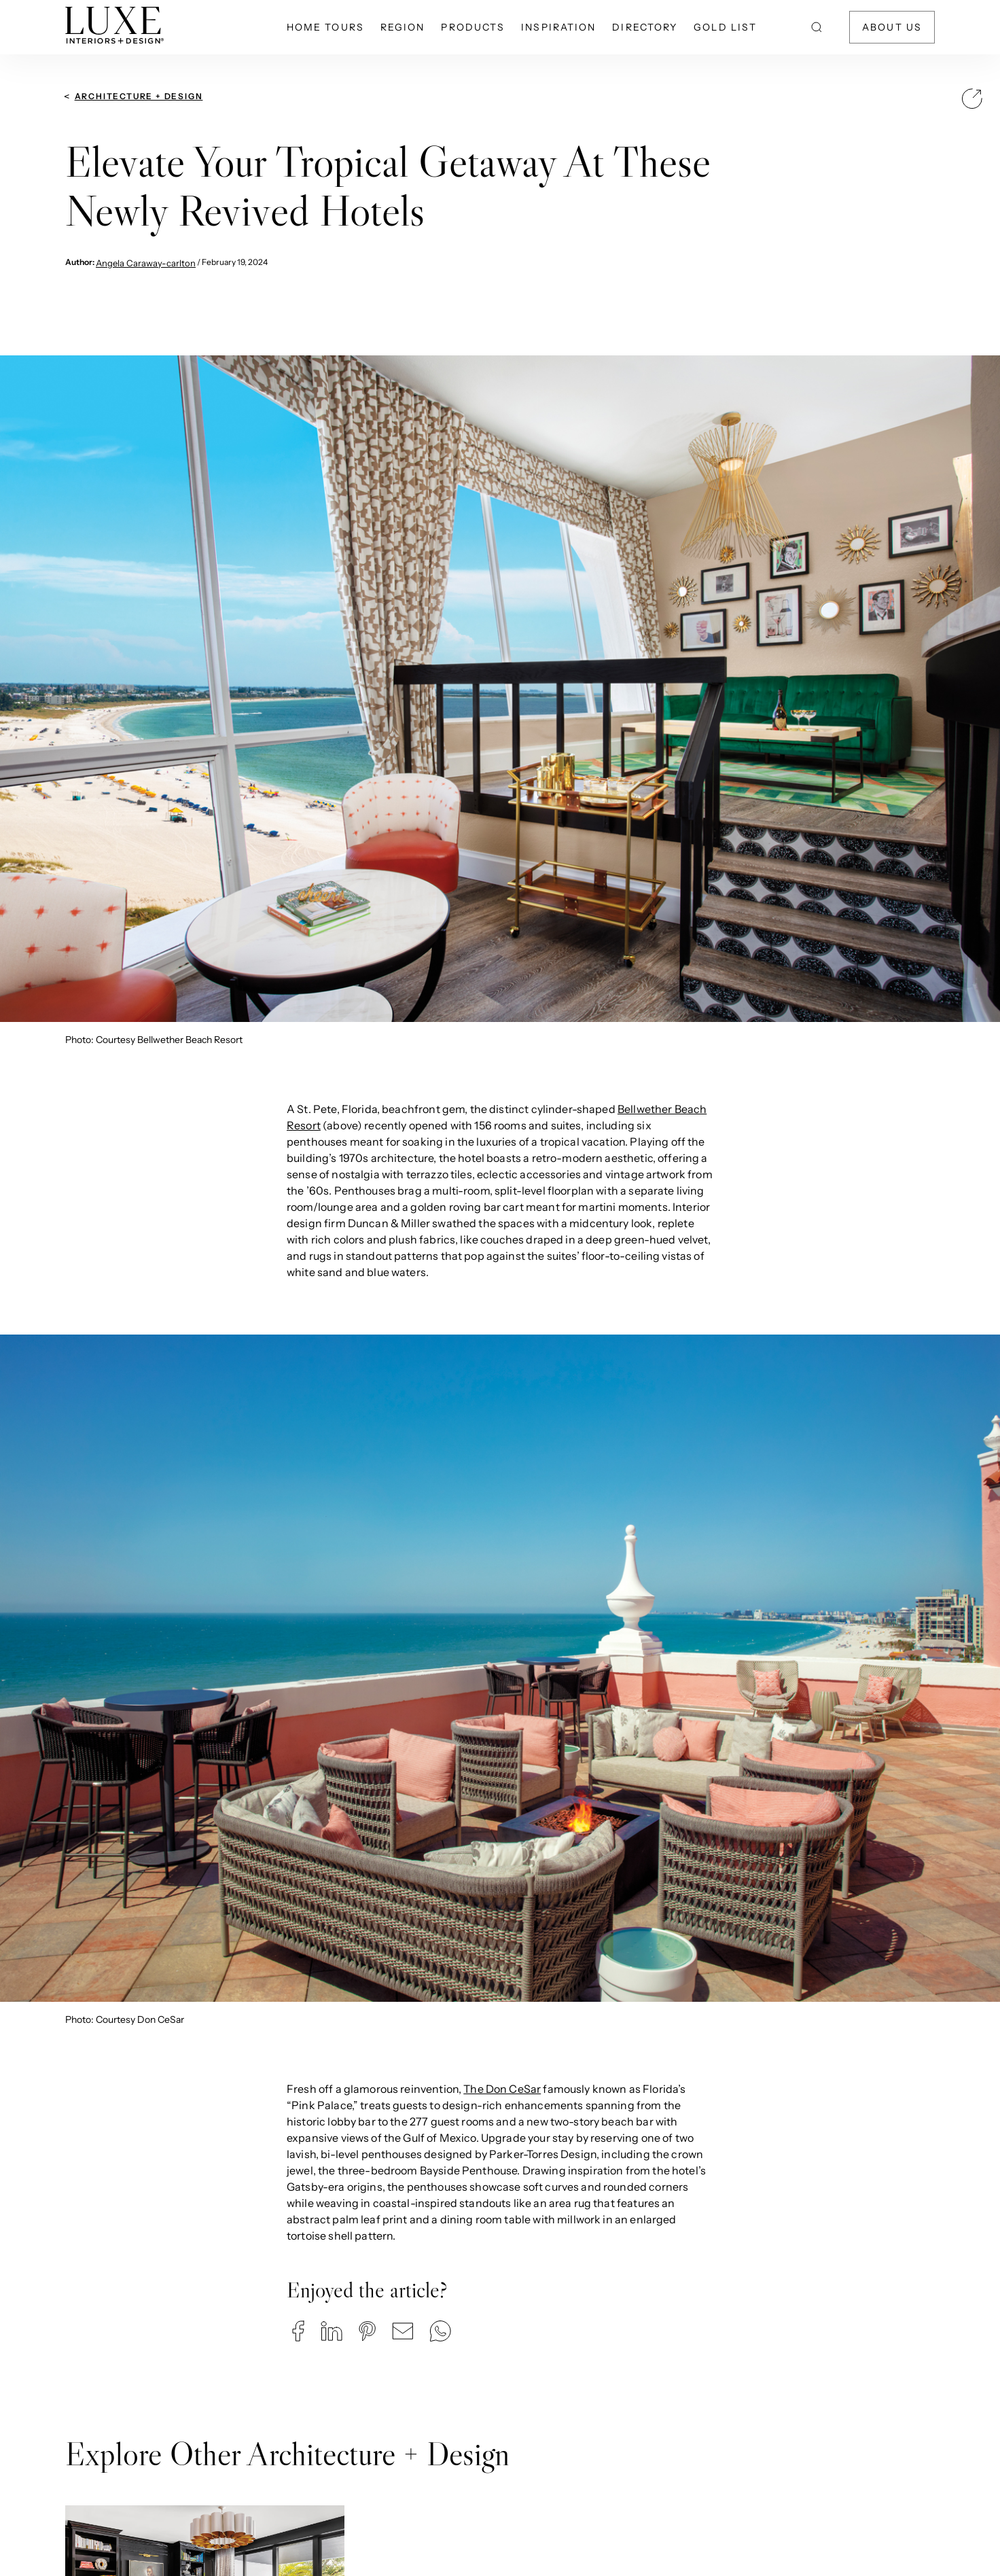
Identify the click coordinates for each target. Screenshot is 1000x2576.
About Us (892, 27)
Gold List (725, 27)
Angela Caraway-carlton (146, 263)
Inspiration (558, 27)
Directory (644, 27)
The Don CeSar (502, 2089)
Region (402, 27)
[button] (298, 2331)
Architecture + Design (139, 96)
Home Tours (325, 27)
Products (473, 27)
